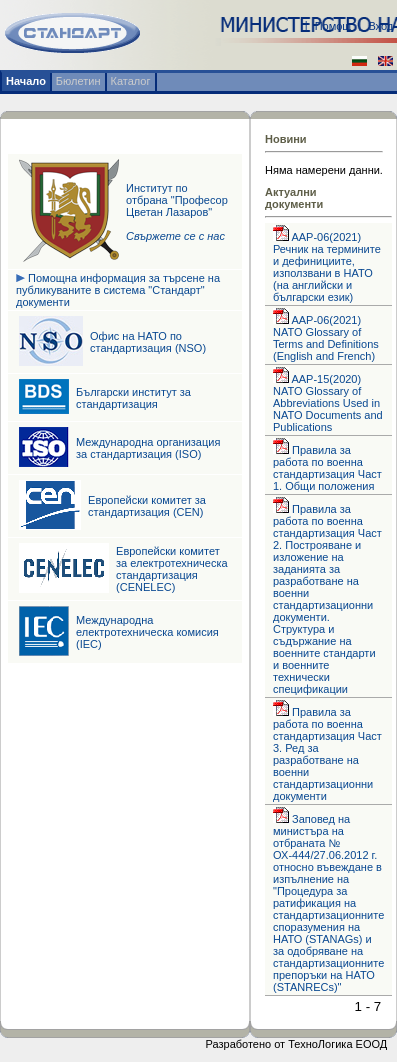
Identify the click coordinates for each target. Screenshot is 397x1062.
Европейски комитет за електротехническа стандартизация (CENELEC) (172, 569)
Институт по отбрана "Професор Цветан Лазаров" (177, 212)
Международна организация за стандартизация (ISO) (148, 448)
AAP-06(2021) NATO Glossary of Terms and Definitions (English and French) (326, 338)
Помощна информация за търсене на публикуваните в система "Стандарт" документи (118, 290)
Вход (380, 26)
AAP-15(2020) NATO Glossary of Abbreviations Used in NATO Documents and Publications (328, 403)
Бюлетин (78, 81)
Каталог (131, 81)
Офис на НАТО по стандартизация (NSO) (148, 342)
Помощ (333, 26)
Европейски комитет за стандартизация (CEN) (147, 506)
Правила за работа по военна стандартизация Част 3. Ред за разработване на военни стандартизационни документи (327, 754)
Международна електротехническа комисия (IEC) (147, 632)
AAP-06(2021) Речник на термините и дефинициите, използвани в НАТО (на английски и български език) (327, 267)
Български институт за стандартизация (133, 398)
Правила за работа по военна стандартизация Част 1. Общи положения (327, 468)
